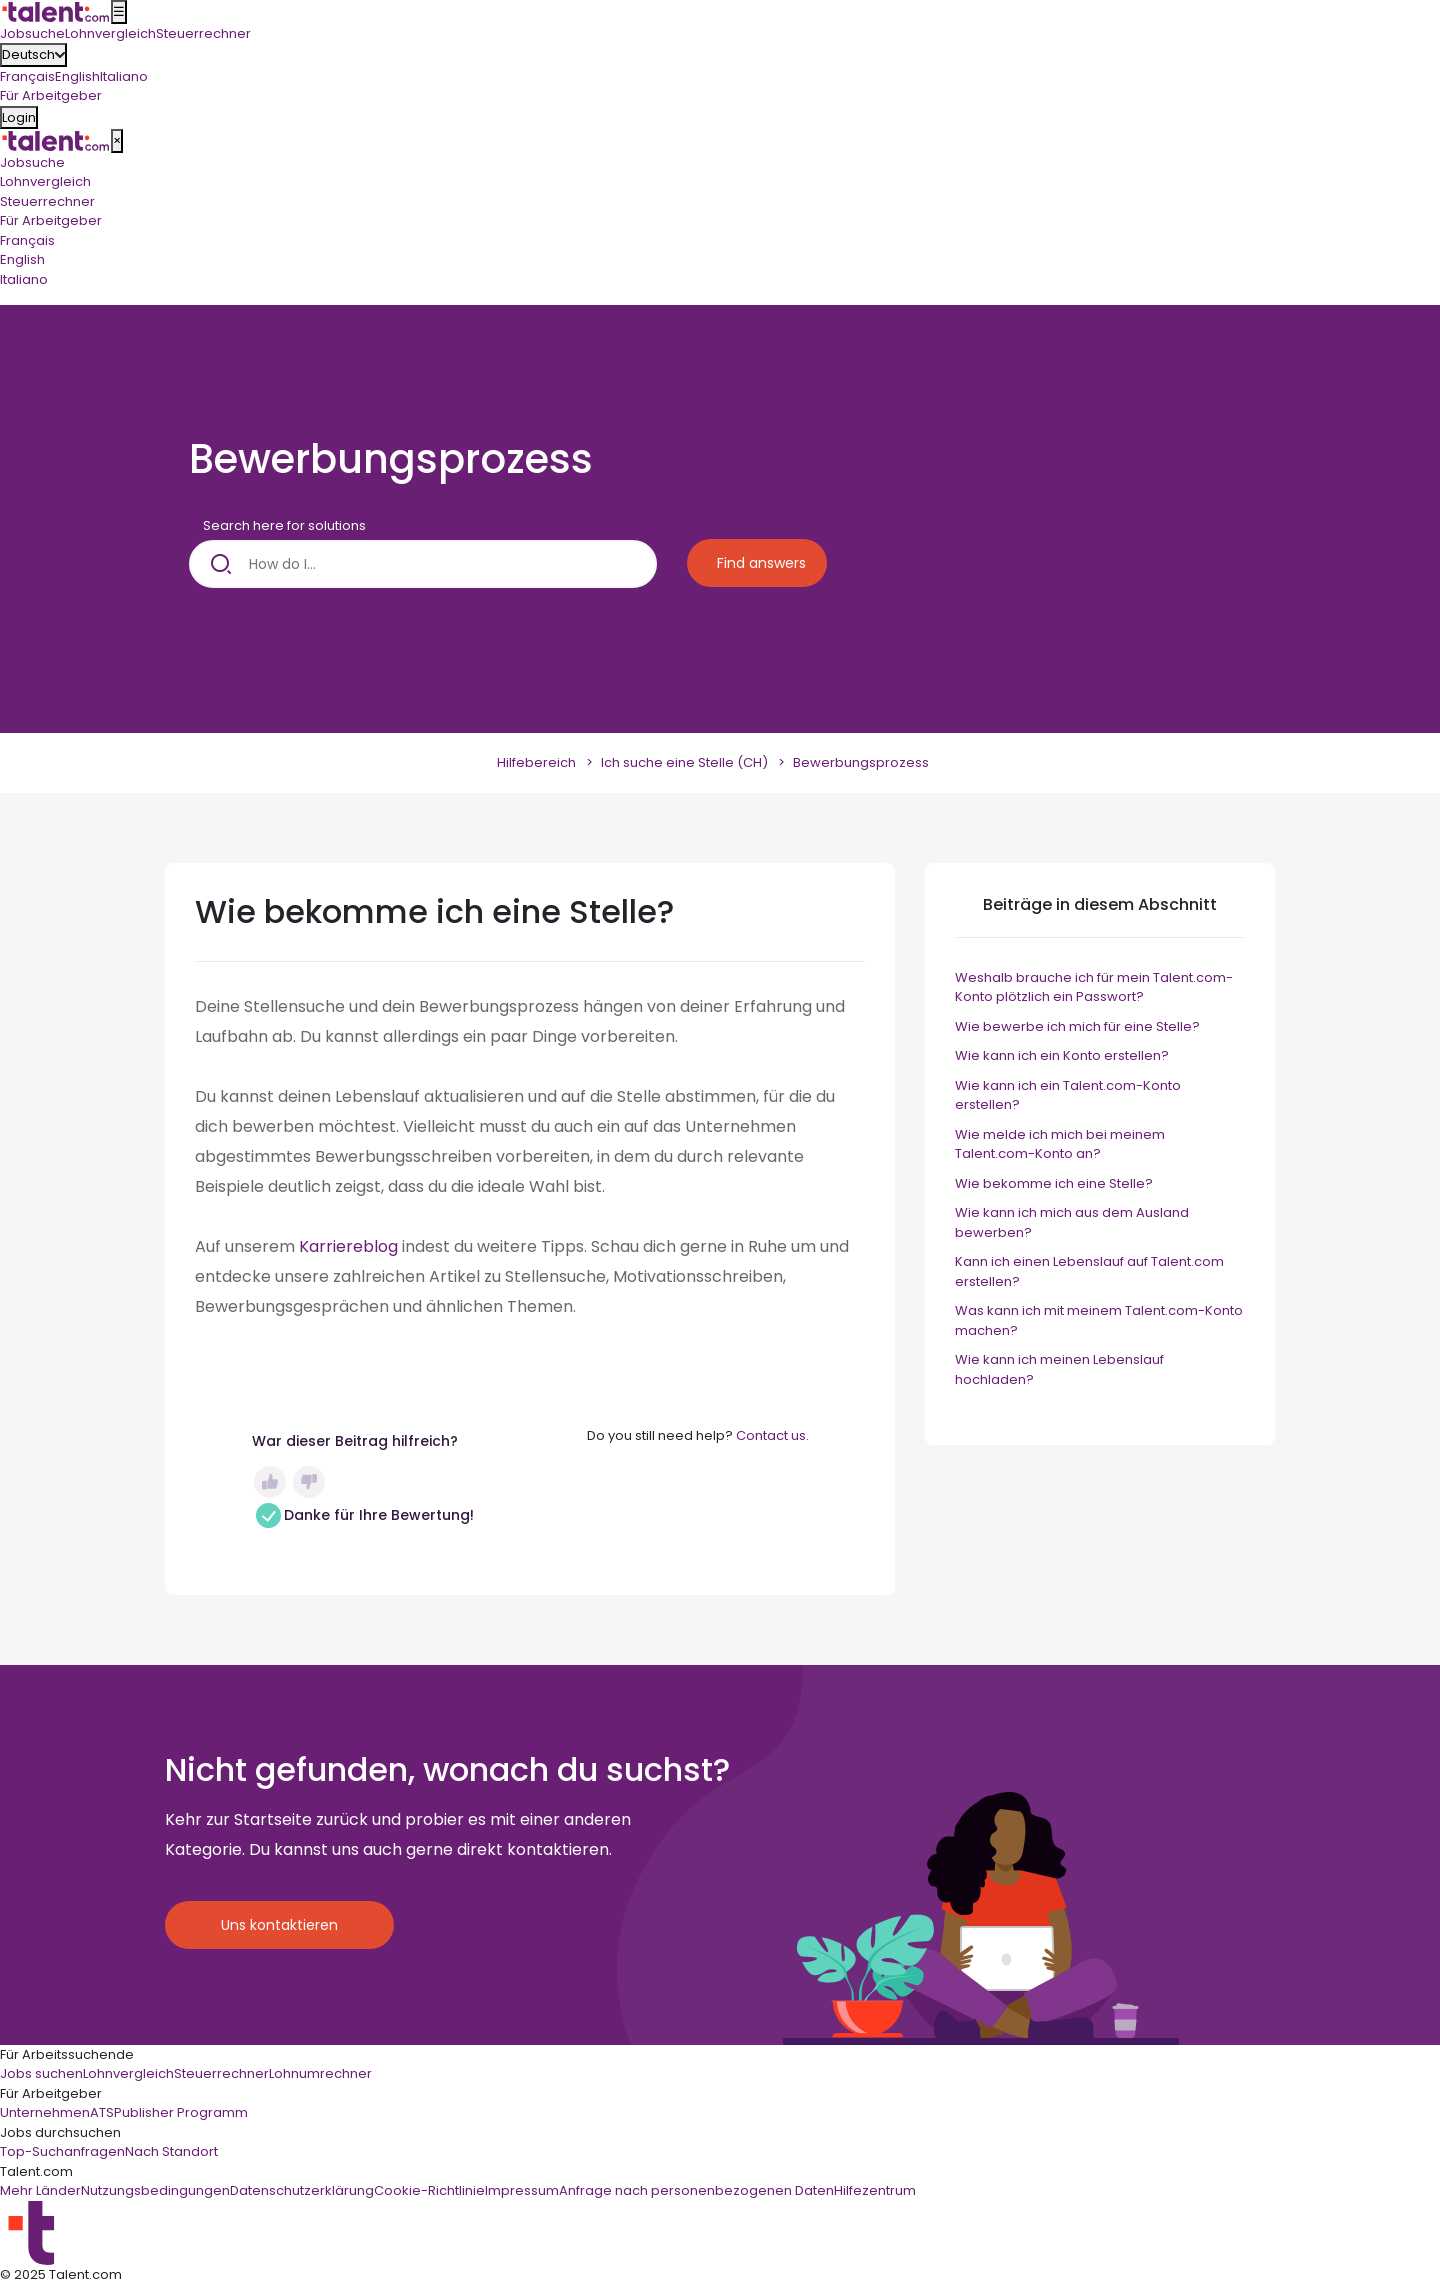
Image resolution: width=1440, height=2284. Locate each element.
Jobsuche (32, 162)
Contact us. (772, 1435)
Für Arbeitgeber (51, 220)
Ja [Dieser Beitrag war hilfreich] (270, 1482)
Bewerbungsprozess (861, 762)
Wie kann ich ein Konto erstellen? (1062, 1055)
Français (27, 76)
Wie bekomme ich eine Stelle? (1054, 1183)
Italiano (124, 76)
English (77, 76)
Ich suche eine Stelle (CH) (684, 762)
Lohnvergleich (45, 181)
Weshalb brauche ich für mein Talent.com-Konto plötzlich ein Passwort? (1094, 987)
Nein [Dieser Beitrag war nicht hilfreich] (309, 1482)
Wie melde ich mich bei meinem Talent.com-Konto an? (1060, 1144)
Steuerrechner (47, 201)
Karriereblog (348, 1246)
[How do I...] (423, 564)
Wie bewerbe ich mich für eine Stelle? (1077, 1026)
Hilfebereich (536, 762)
